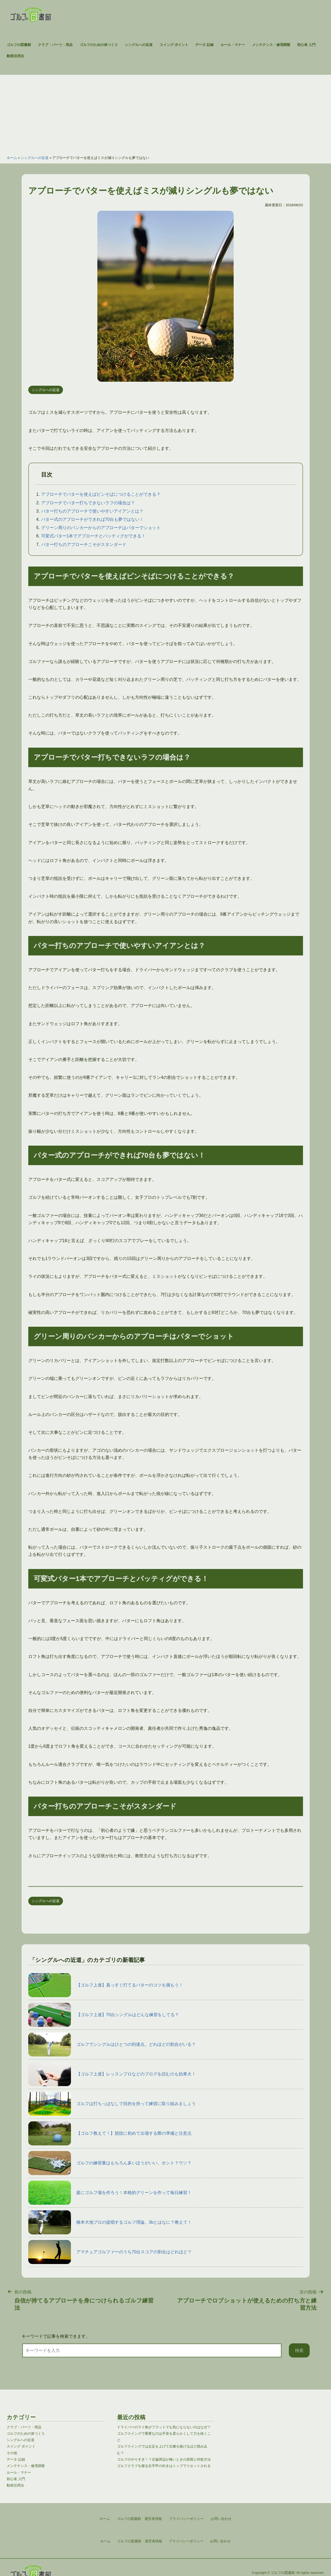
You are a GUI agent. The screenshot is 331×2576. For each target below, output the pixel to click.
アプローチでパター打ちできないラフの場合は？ (88, 503)
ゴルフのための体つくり (99, 45)
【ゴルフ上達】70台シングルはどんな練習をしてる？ (103, 2015)
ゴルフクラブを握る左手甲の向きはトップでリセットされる (164, 2466)
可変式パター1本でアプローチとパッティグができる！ (93, 536)
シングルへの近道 (139, 45)
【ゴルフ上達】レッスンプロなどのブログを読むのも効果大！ (112, 2074)
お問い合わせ (220, 2541)
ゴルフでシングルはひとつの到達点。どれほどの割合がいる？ (112, 2044)
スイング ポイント (174, 45)
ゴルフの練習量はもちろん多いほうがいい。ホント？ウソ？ (110, 2163)
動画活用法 (15, 56)
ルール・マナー (233, 45)
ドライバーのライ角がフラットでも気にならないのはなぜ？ (164, 2427)
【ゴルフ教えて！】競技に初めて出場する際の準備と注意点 (110, 2133)
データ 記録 (204, 45)
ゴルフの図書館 (19, 45)
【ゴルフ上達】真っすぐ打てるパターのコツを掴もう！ (105, 1985)
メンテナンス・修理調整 (271, 45)
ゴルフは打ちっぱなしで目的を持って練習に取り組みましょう (112, 2104)
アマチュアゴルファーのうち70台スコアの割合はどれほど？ (110, 2252)
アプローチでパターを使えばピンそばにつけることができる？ (101, 494)
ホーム (12, 158)
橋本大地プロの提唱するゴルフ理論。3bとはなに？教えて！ (110, 2222)
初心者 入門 (306, 45)
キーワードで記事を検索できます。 (56, 2336)
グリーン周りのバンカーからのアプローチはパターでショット (101, 527)
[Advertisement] (166, 112)
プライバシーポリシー (186, 2541)
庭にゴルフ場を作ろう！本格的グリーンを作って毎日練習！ (110, 2193)
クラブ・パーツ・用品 (55, 45)
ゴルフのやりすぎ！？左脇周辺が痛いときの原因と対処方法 (164, 2459)
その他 (12, 2453)
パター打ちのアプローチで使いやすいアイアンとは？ (92, 511)
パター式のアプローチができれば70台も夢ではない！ (92, 519)
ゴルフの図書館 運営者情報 (139, 2541)
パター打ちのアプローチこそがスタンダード (83, 544)
